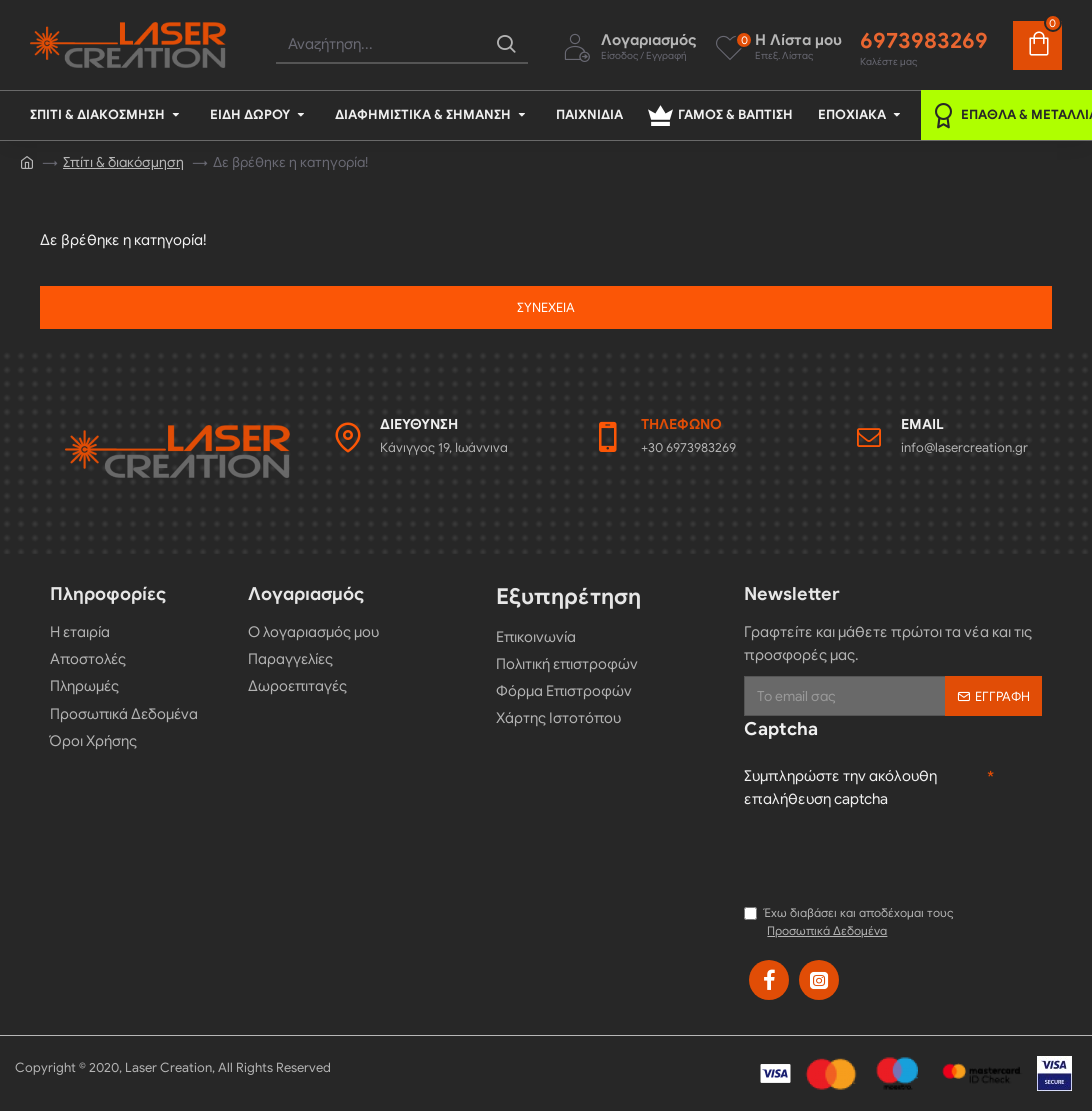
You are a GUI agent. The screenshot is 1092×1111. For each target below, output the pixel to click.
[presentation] (896, 854)
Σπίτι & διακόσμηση (123, 162)
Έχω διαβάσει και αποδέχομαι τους (849, 922)
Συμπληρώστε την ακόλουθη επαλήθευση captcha (840, 787)
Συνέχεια (546, 307)
